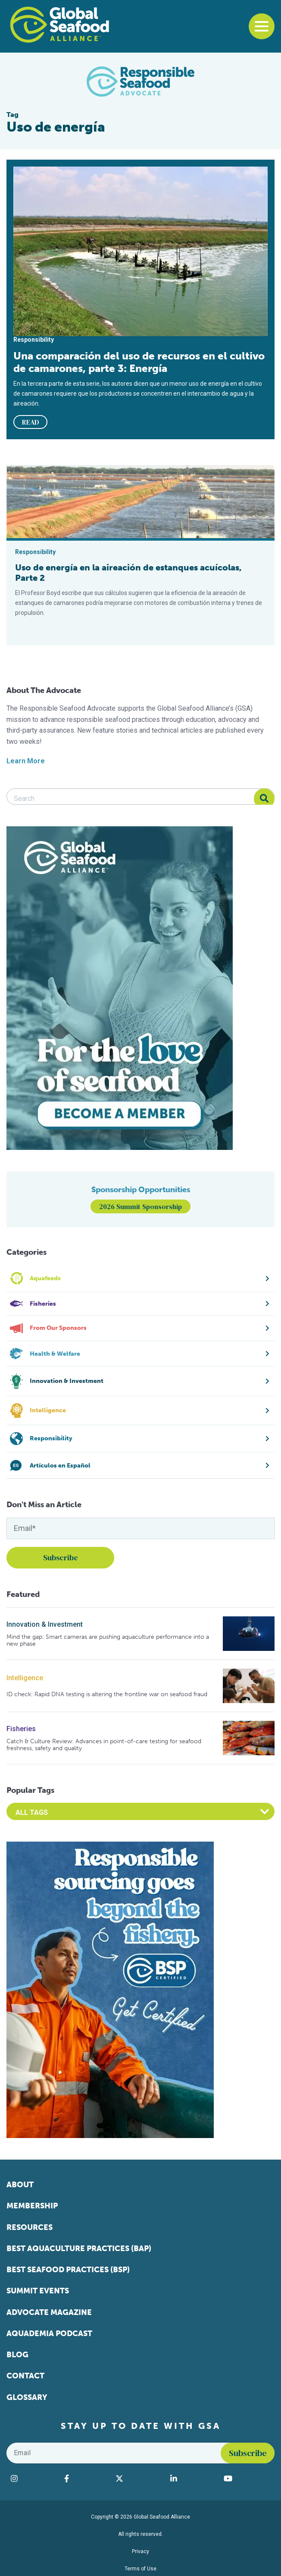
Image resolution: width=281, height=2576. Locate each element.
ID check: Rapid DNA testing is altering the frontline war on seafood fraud (106, 1694)
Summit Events (37, 2291)
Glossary (26, 2397)
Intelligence (24, 1678)
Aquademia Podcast (49, 2333)
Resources (29, 2227)
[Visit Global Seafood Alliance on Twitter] (138, 2478)
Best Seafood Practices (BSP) (68, 2269)
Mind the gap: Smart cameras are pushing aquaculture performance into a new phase (107, 1640)
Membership (32, 2206)
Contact (25, 2376)
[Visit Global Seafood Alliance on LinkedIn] (192, 2478)
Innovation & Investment (44, 1624)
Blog (17, 2354)
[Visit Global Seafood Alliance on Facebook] (85, 2478)
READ (30, 422)
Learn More (25, 761)
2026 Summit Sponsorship (140, 1206)
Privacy (140, 2551)
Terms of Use (140, 2569)
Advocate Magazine (49, 2312)
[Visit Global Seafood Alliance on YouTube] (247, 2478)
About (20, 2184)
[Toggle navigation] (262, 26)
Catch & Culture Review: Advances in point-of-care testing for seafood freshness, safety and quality (103, 1744)
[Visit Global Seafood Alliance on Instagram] (33, 2478)
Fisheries (21, 1729)
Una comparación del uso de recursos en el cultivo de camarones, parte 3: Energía (139, 362)
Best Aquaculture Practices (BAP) (78, 2248)
